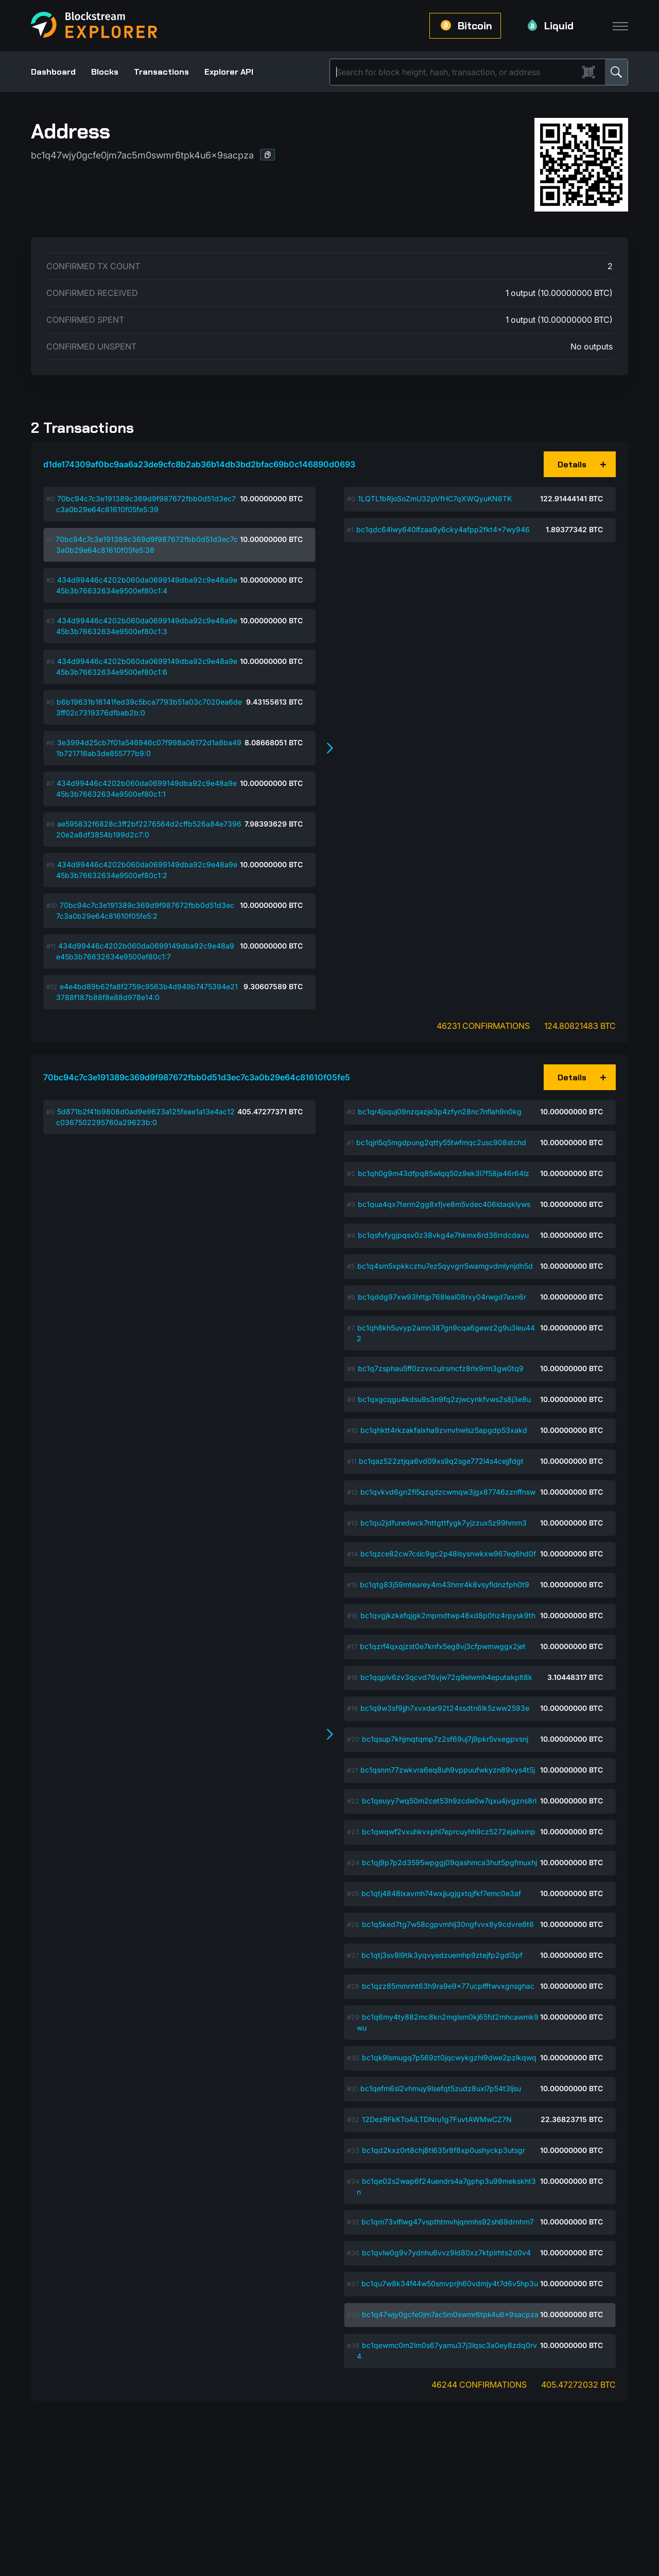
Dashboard (53, 71)
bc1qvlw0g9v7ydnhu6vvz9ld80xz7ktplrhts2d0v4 (446, 2252)
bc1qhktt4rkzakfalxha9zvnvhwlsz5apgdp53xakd (443, 1430)
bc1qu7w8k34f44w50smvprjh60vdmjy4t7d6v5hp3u (449, 2283)
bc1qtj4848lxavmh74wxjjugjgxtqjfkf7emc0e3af (441, 1893)
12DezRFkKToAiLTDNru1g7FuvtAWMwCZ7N (437, 2119)
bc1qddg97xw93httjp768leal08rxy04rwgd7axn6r (442, 1296)
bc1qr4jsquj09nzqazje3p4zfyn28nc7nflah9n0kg (440, 1111)
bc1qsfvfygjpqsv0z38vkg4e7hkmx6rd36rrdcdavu (443, 1235)
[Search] (456, 72)
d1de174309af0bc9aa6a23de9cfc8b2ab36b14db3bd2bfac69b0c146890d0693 (199, 464)
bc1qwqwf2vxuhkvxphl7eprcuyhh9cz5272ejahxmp (448, 1831)
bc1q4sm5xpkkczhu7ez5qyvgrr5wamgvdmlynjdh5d (445, 1265)
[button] (267, 155)
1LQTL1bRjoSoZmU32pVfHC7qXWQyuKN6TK (435, 498)
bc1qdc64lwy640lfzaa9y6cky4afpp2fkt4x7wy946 (443, 529)
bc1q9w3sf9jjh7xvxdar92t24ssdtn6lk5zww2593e (444, 1708)
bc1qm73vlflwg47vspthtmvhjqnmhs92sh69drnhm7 (447, 2221)
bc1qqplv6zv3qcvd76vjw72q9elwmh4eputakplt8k (446, 1677)
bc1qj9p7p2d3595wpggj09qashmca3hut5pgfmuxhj (449, 1862)
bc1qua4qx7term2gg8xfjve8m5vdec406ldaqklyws (444, 1204)
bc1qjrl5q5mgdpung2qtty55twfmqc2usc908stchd (441, 1142)
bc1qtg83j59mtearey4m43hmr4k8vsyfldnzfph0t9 (444, 1584)
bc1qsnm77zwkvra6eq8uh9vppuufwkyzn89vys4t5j (447, 1769)
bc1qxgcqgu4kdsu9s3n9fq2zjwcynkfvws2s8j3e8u (444, 1399)
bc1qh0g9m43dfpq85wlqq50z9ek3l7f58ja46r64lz (443, 1173)
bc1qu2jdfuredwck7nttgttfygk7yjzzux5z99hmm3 (443, 1522)
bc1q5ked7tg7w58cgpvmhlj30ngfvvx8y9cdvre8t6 (448, 1924)
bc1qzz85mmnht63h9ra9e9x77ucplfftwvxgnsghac (448, 1986)
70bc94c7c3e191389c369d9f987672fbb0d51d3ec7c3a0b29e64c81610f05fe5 (196, 1077)
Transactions (161, 71)
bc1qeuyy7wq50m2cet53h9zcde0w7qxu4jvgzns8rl (449, 1800)
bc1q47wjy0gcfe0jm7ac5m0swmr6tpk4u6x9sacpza (450, 2314)
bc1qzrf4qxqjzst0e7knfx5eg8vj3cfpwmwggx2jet (443, 1646)
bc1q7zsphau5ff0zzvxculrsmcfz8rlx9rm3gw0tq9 (441, 1368)
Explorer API (228, 71)
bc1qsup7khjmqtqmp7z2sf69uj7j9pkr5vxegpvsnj (445, 1738)
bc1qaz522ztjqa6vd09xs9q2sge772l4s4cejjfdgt (441, 1461)
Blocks (104, 71)
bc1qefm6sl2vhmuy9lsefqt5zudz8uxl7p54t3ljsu (440, 2088)
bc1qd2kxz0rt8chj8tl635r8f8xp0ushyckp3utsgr (443, 2150)
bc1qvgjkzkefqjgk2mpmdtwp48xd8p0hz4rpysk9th (447, 1615)
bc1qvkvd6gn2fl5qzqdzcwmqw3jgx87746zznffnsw (447, 1491)
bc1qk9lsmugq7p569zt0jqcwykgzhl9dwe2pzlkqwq (449, 2057)
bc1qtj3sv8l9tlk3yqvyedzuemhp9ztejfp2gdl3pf (442, 1955)
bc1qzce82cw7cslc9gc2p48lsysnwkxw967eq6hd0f (448, 1553)
